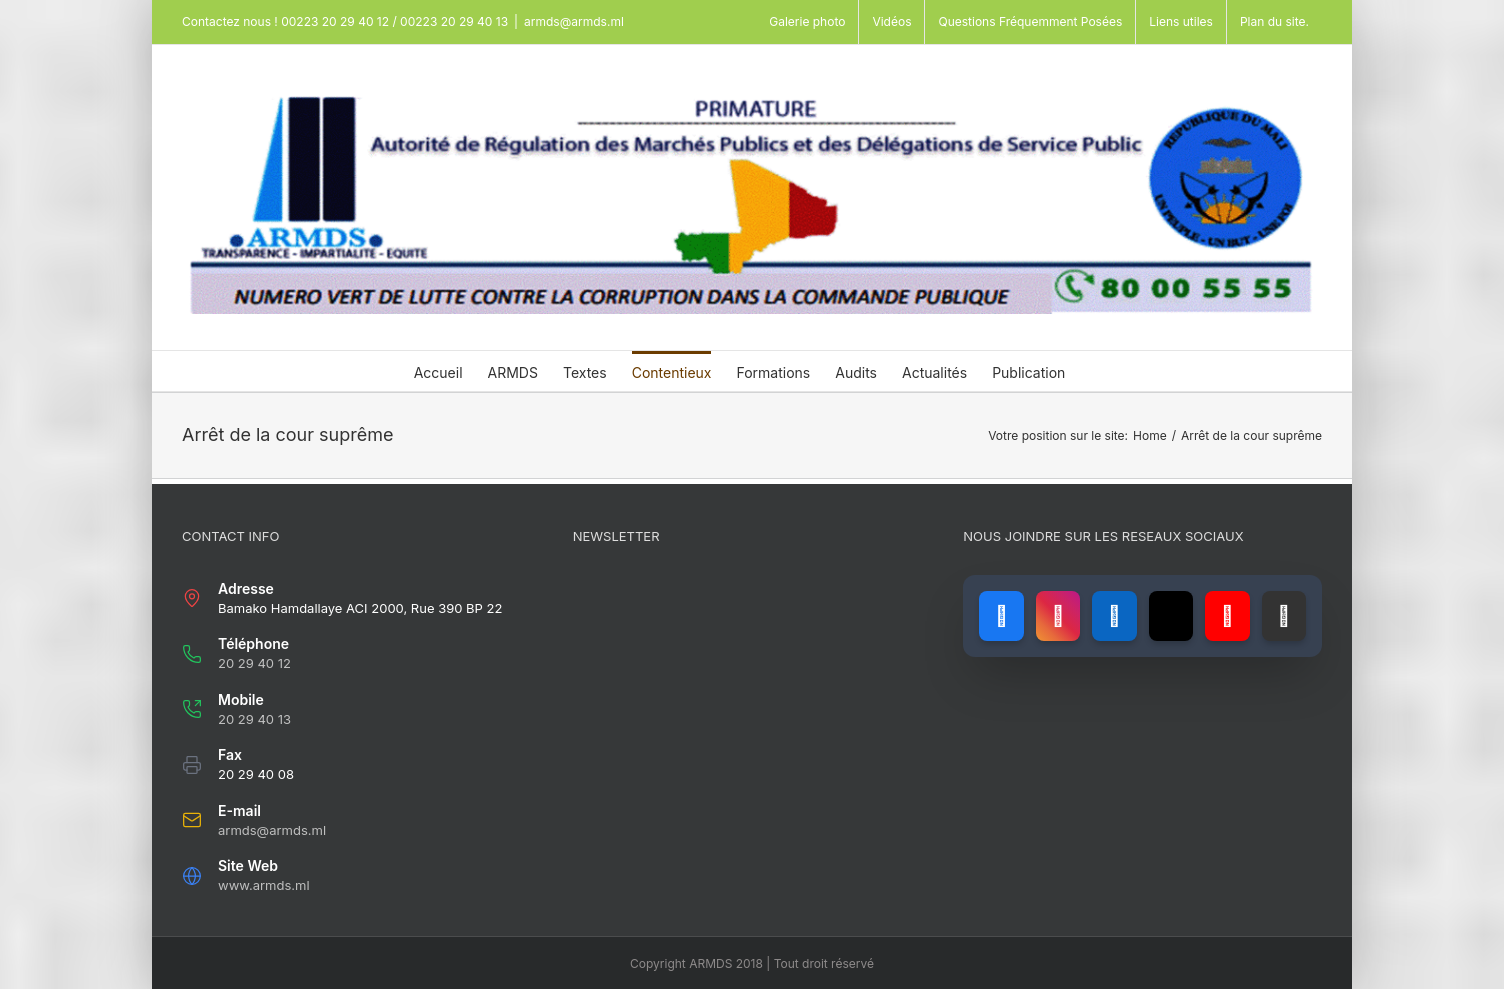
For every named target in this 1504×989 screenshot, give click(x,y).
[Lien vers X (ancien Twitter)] (1171, 616)
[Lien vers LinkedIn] (1114, 616)
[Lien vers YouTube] (1227, 616)
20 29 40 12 (254, 663)
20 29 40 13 (254, 719)
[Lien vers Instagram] (1058, 616)
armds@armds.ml (574, 21)
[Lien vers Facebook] (1001, 616)
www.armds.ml (264, 885)
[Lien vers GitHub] (1284, 616)
